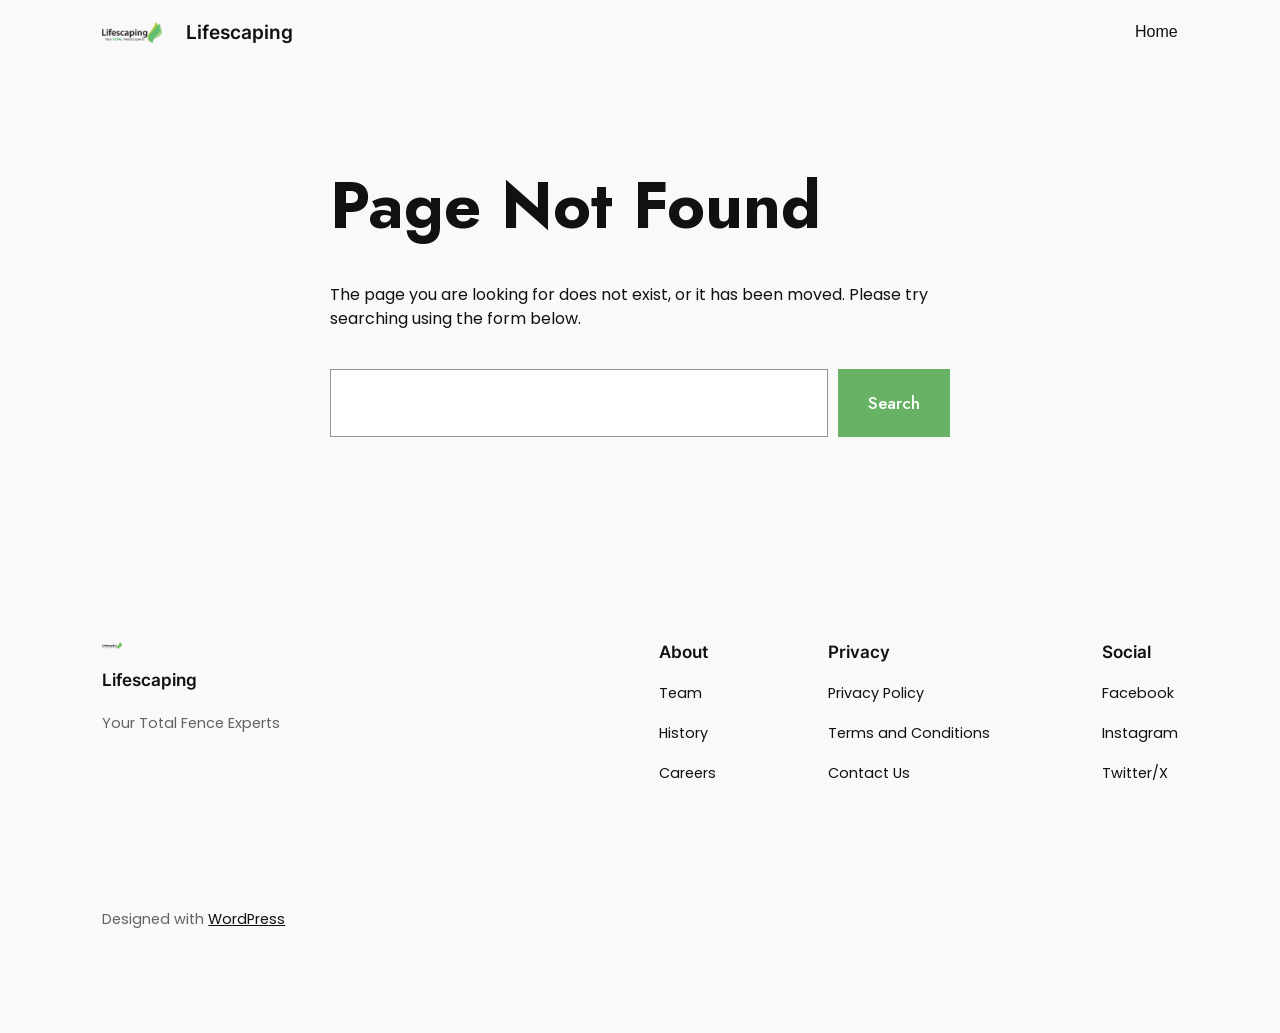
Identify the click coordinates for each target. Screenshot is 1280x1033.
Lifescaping (239, 32)
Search (894, 403)
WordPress (246, 919)
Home (1156, 31)
